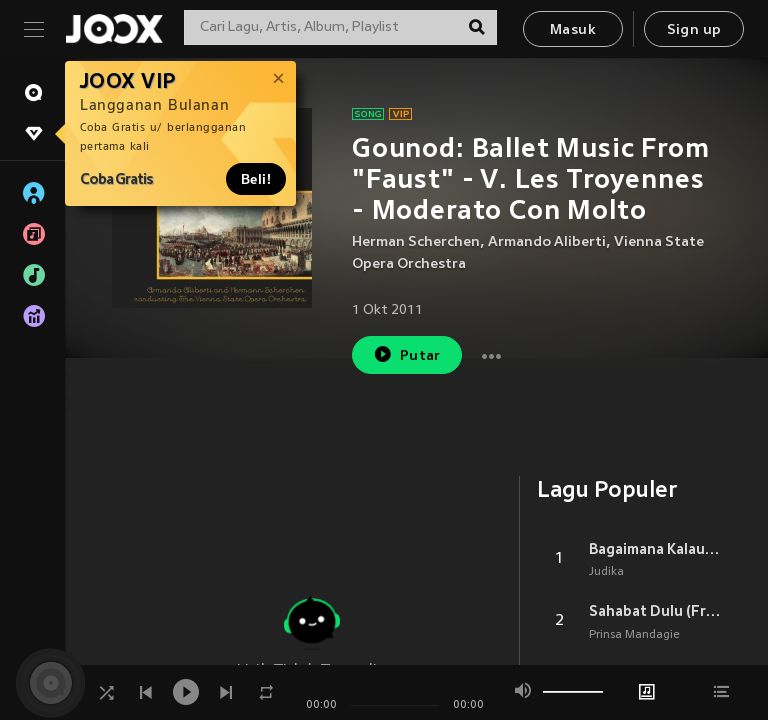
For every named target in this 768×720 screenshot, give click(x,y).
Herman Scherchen (416, 242)
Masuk (573, 30)
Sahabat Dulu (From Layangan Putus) (655, 611)
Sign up (694, 30)
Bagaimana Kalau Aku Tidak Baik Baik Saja (655, 549)
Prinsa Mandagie (634, 635)
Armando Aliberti (547, 242)
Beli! (256, 179)
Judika (606, 572)
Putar (407, 354)
